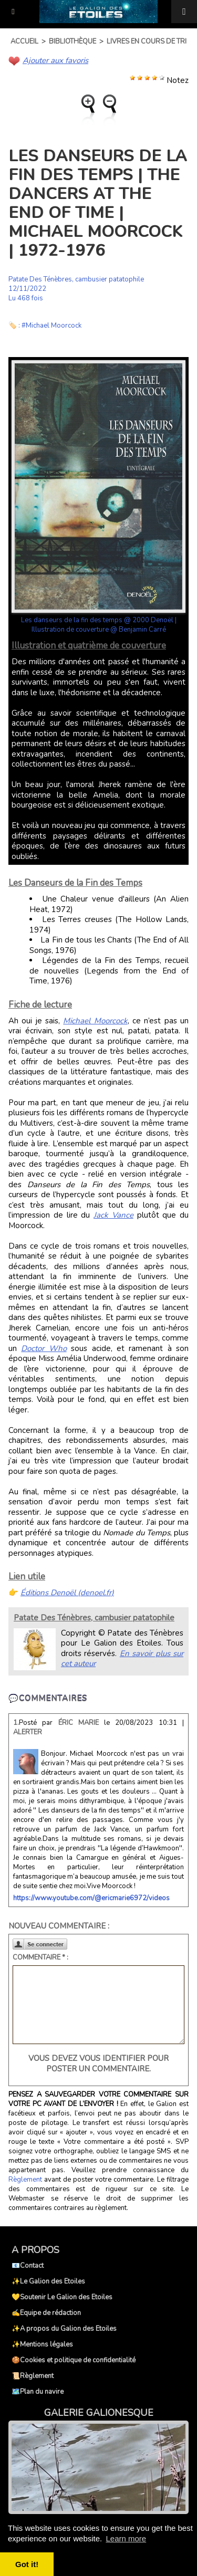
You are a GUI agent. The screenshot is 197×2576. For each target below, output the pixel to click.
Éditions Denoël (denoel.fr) (67, 1592)
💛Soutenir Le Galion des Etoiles (62, 2297)
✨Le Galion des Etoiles (48, 2281)
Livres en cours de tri (146, 41)
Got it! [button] (26, 2564)
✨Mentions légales (42, 2344)
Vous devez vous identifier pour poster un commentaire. (98, 2063)
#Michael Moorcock (51, 325)
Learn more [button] (126, 2538)
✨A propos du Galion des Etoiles (64, 2328)
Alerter (27, 1732)
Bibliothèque (72, 41)
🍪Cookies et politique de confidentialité (74, 2360)
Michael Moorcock (95, 1020)
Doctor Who (43, 1348)
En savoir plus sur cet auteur (122, 1658)
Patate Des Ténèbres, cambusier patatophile (76, 279)
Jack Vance (113, 1215)
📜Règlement (33, 2376)
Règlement (25, 2179)
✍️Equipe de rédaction (46, 2313)
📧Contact (28, 2265)
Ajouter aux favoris (55, 60)
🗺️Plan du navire (38, 2391)
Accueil (24, 41)
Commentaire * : (40, 1957)
